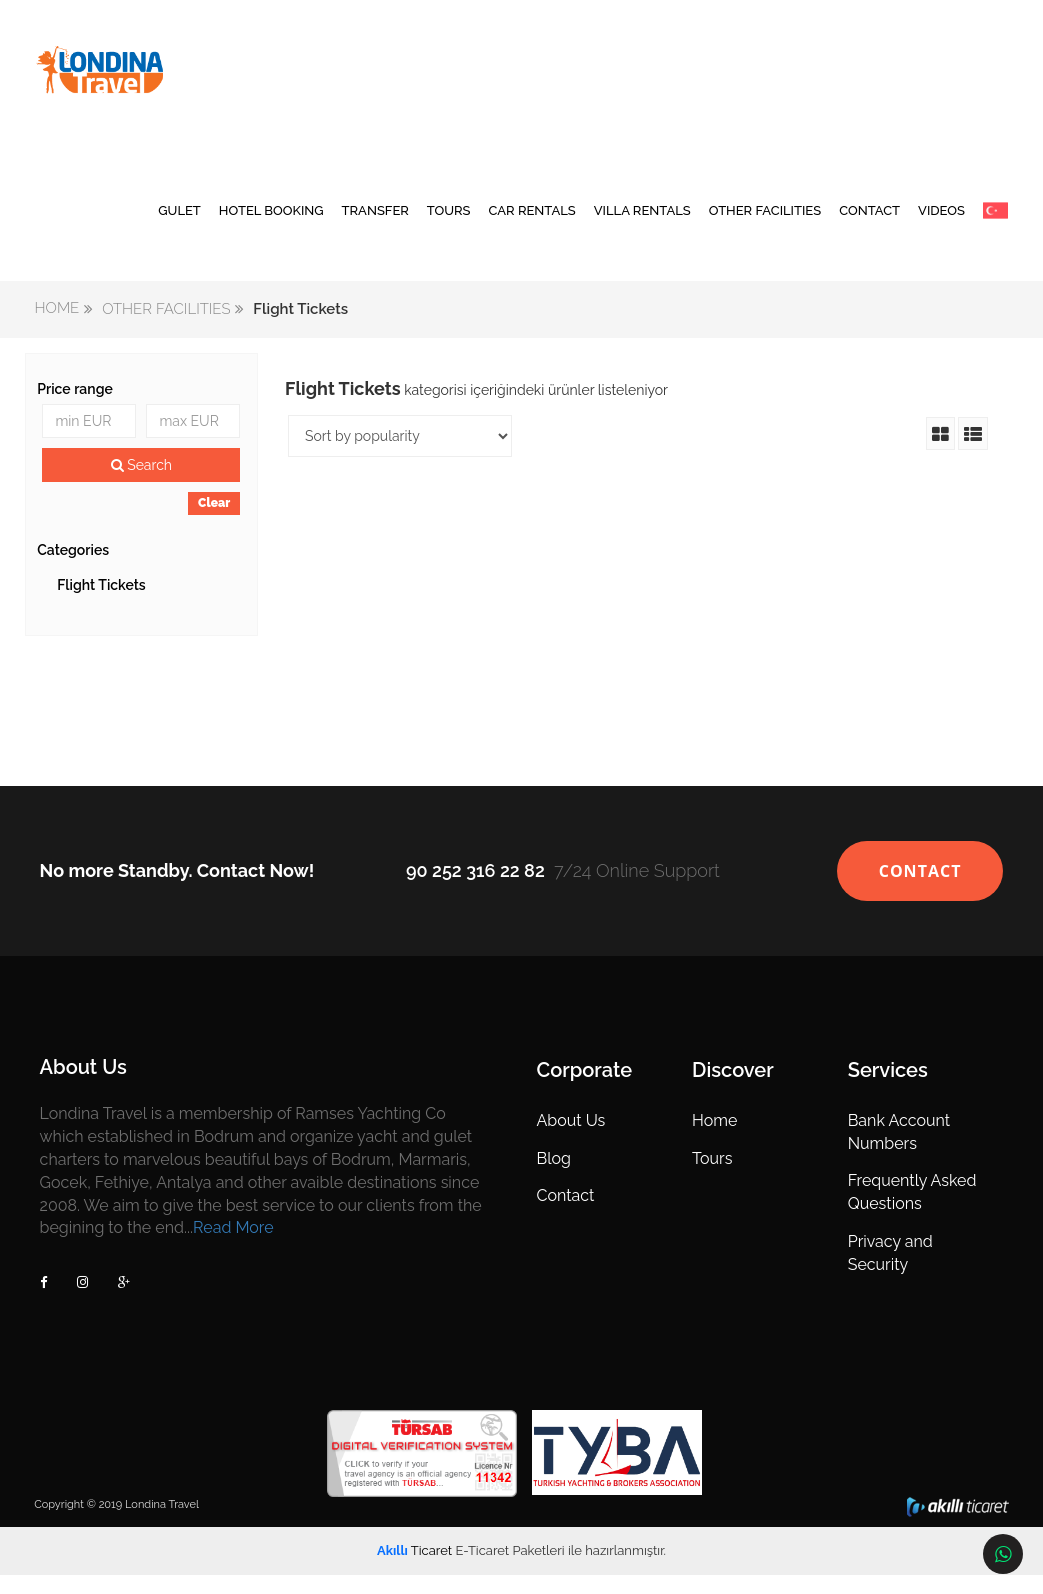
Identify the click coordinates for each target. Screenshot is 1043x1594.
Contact (566, 1214)
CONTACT (869, 224)
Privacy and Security (889, 1272)
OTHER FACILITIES (765, 224)
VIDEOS (941, 224)
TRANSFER (375, 224)
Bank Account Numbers (898, 1151)
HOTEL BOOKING (271, 224)
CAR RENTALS (532, 224)
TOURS (449, 224)
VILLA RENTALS (642, 224)
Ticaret (414, 1569)
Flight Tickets (103, 604)
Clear (215, 522)
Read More (235, 1246)
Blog (554, 1177)
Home (714, 1139)
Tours (712, 1177)
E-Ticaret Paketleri (509, 1569)
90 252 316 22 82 (475, 889)
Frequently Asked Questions (911, 1211)
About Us (571, 1139)
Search (142, 484)
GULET (179, 224)
